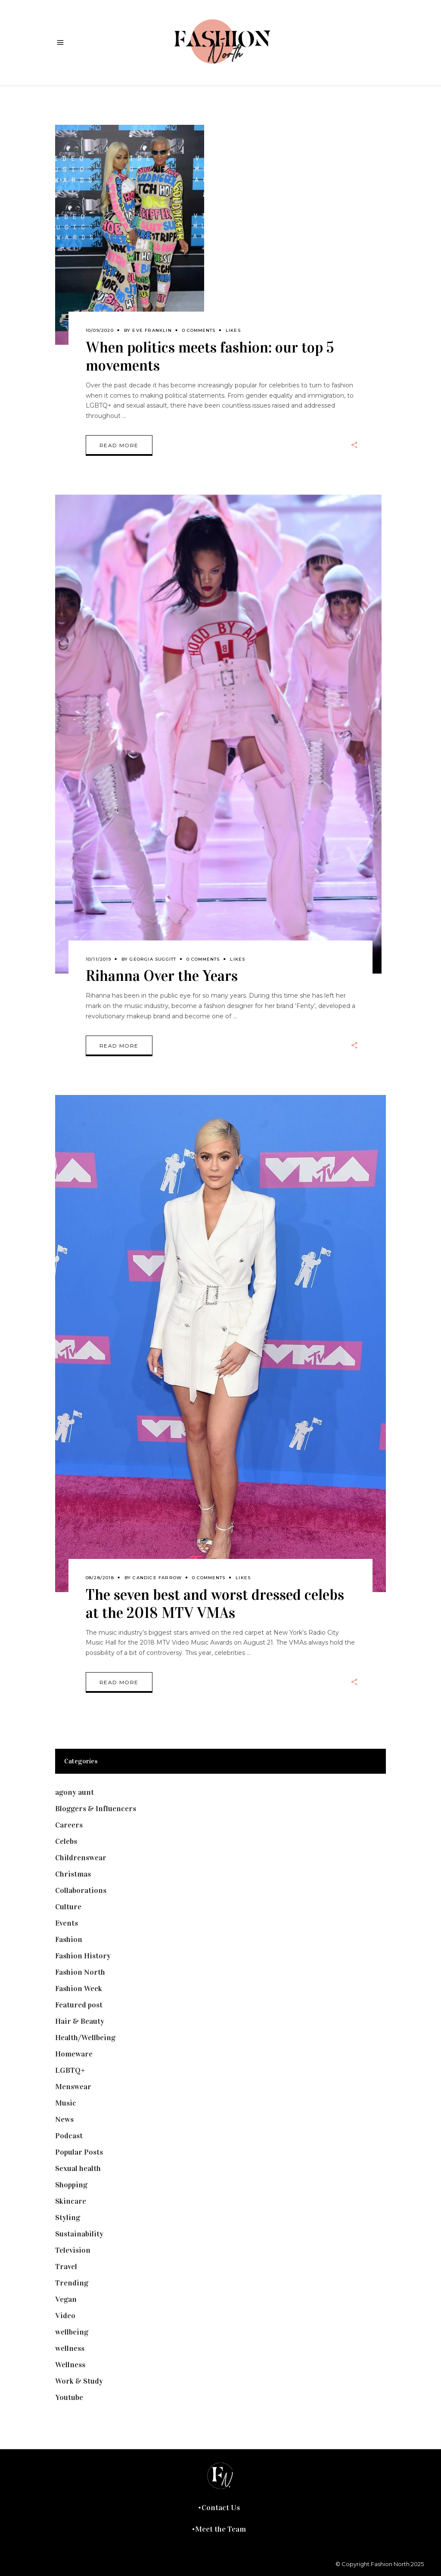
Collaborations (80, 1890)
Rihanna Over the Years (162, 976)
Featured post (78, 2005)
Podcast (69, 2135)
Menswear (73, 2086)
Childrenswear (80, 1857)
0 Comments (198, 330)
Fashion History (83, 1956)
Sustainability (79, 2234)
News (64, 2119)
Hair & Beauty (79, 2021)
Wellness (70, 2364)
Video (65, 2315)
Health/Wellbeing (85, 2037)
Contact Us (221, 2507)
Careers (69, 1825)
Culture (68, 1906)
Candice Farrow (157, 1577)
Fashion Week (78, 1988)
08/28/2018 (100, 1577)
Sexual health (78, 2168)
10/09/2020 (100, 330)
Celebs (66, 1841)
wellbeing (71, 2332)
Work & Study (79, 2381)
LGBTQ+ (70, 2070)
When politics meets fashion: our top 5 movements (210, 356)
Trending (71, 2283)
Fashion (68, 1939)
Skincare (70, 2201)
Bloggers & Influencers (95, 1808)
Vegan (66, 2299)
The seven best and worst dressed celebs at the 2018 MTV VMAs (215, 1604)
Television (72, 2250)
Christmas (73, 1874)
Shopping (71, 2184)
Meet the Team (220, 2529)
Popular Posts (79, 2152)
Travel (66, 2266)
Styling (67, 2217)
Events (66, 1923)
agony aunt (74, 1792)
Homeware (74, 2054)
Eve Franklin (151, 330)
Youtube (69, 2397)
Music (65, 2103)
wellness (69, 2348)
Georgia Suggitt (153, 959)
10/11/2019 (98, 959)
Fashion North (80, 1972)
